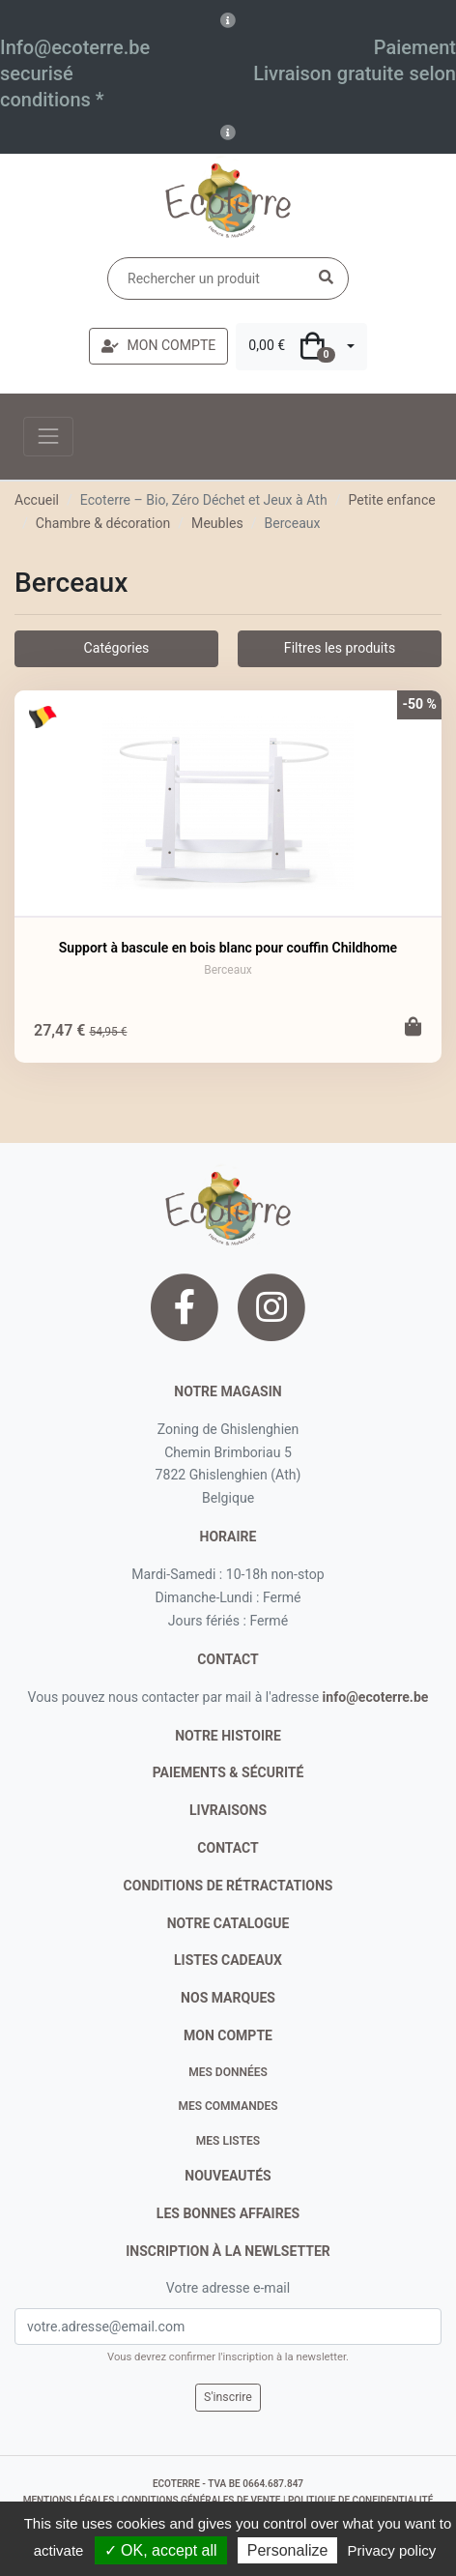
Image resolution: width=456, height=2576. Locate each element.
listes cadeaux (228, 1960)
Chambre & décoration (103, 523)
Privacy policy (392, 2550)
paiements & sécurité (228, 1772)
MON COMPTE (158, 345)
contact (227, 1659)
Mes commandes (227, 2106)
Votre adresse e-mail (228, 2288)
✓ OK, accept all (160, 2550)
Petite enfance (391, 500)
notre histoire (228, 1735)
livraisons (228, 1810)
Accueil (36, 500)
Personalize (287, 2550)
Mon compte (228, 2035)
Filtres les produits (339, 648)
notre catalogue (228, 1923)
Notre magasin (227, 1391)
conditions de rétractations (228, 1885)
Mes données (228, 2072)
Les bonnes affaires (228, 2213)
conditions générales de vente (201, 2500)
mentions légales (69, 2500)
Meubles (217, 523)
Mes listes (228, 2141)
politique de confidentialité (360, 2500)
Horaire (228, 1536)
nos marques (228, 1997)
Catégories (117, 648)
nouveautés (228, 2175)
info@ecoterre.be (376, 1697)
